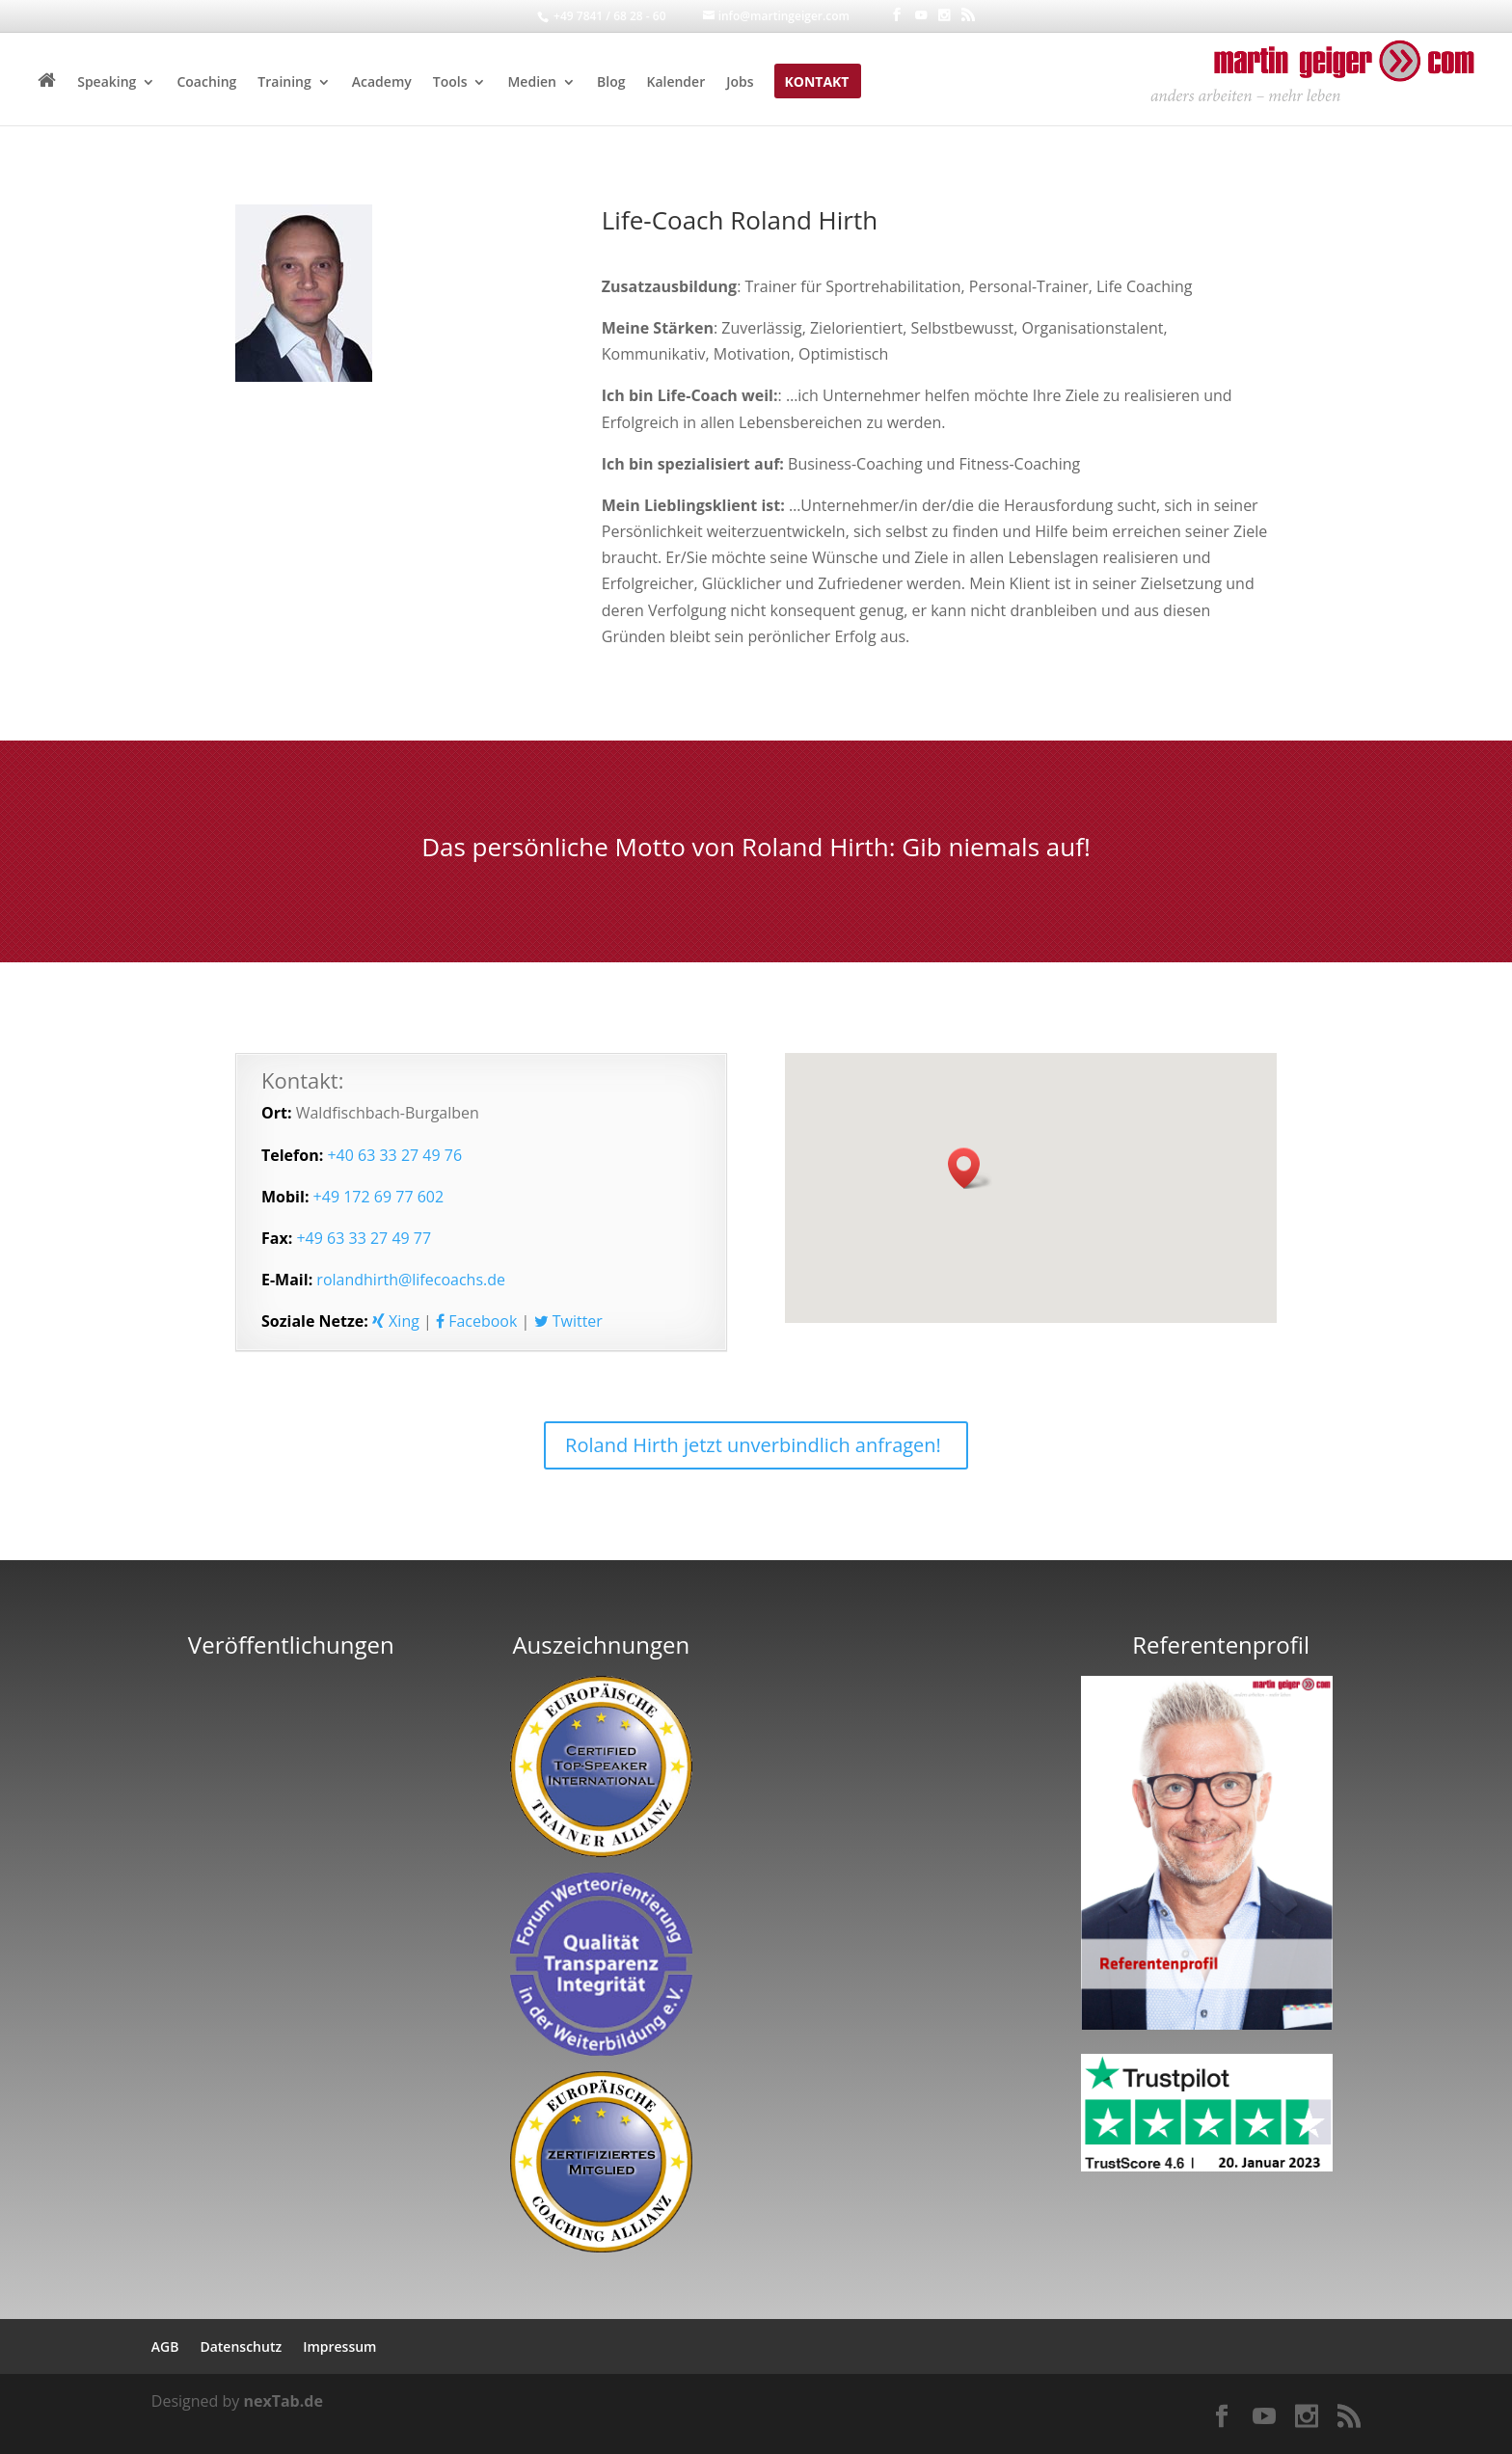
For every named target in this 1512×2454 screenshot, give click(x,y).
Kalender (675, 83)
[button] (970, 1168)
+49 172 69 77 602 (379, 1196)
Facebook (476, 1321)
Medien (531, 83)
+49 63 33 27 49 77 (363, 1238)
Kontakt (816, 83)
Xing (395, 1321)
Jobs (739, 83)
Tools (450, 83)
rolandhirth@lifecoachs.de (410, 1279)
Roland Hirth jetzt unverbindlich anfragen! (753, 1445)
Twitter (568, 1321)
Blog (611, 83)
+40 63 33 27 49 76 (394, 1155)
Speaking (106, 83)
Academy (382, 83)
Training (283, 83)
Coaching (206, 83)
